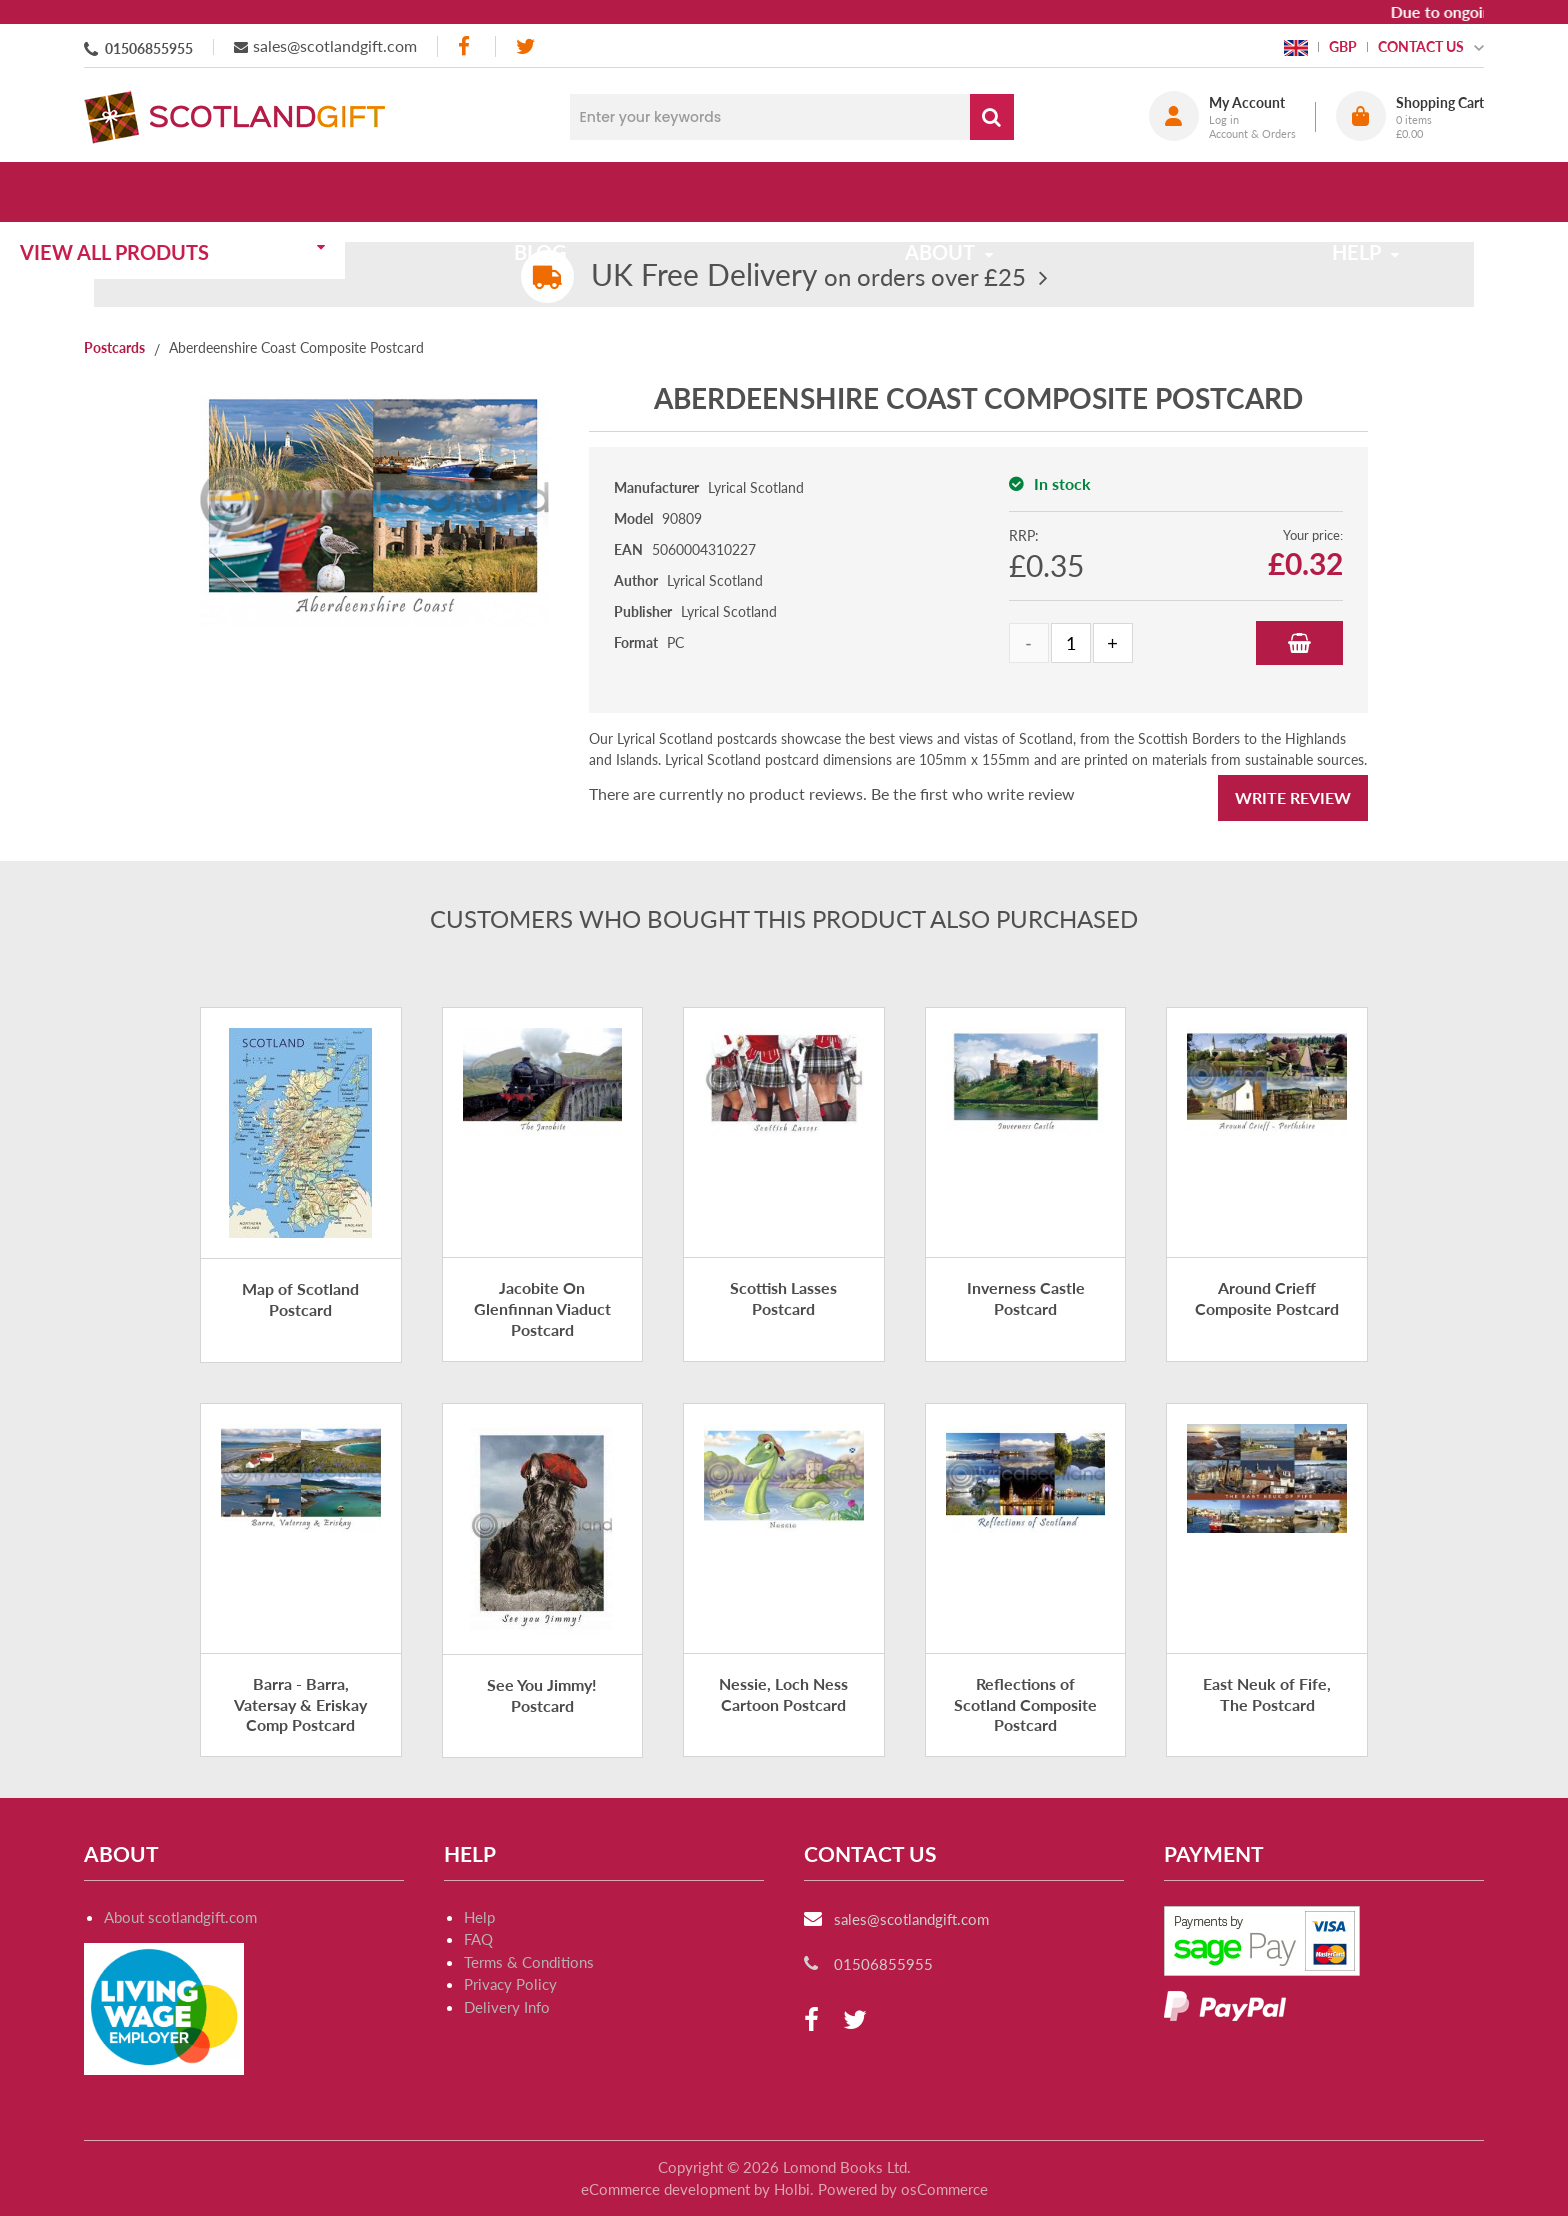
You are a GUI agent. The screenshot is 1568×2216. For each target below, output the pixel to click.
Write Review (1293, 797)
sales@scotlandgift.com (335, 45)
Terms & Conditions (529, 1962)
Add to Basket (1299, 643)
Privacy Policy (510, 1984)
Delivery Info (507, 2007)
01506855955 (149, 48)
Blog (596, 192)
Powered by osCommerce (903, 2189)
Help (479, 1917)
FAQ (478, 1939)
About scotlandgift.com (180, 1917)
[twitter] (525, 46)
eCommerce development (665, 2189)
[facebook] (466, 46)
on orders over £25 (808, 276)
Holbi (792, 2189)
